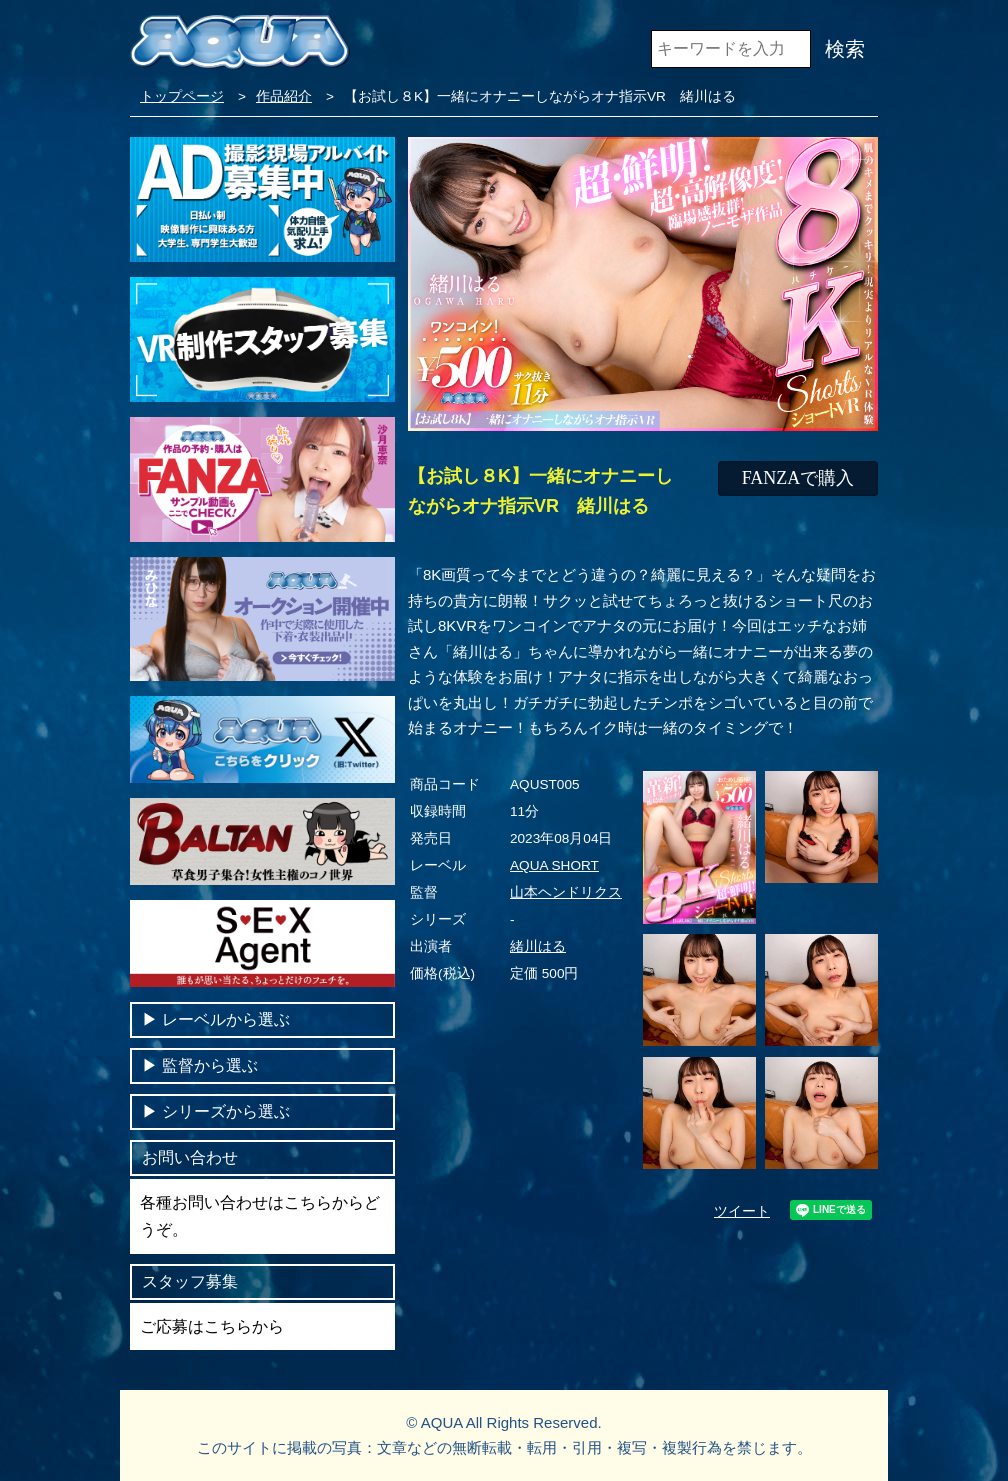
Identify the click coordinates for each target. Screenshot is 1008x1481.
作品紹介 (284, 96)
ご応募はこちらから (212, 1326)
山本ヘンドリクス (566, 892)
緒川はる (538, 946)
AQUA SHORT (554, 865)
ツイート (742, 1211)
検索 (845, 49)
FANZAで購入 (798, 478)
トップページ (182, 96)
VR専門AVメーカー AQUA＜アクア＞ (240, 49)
